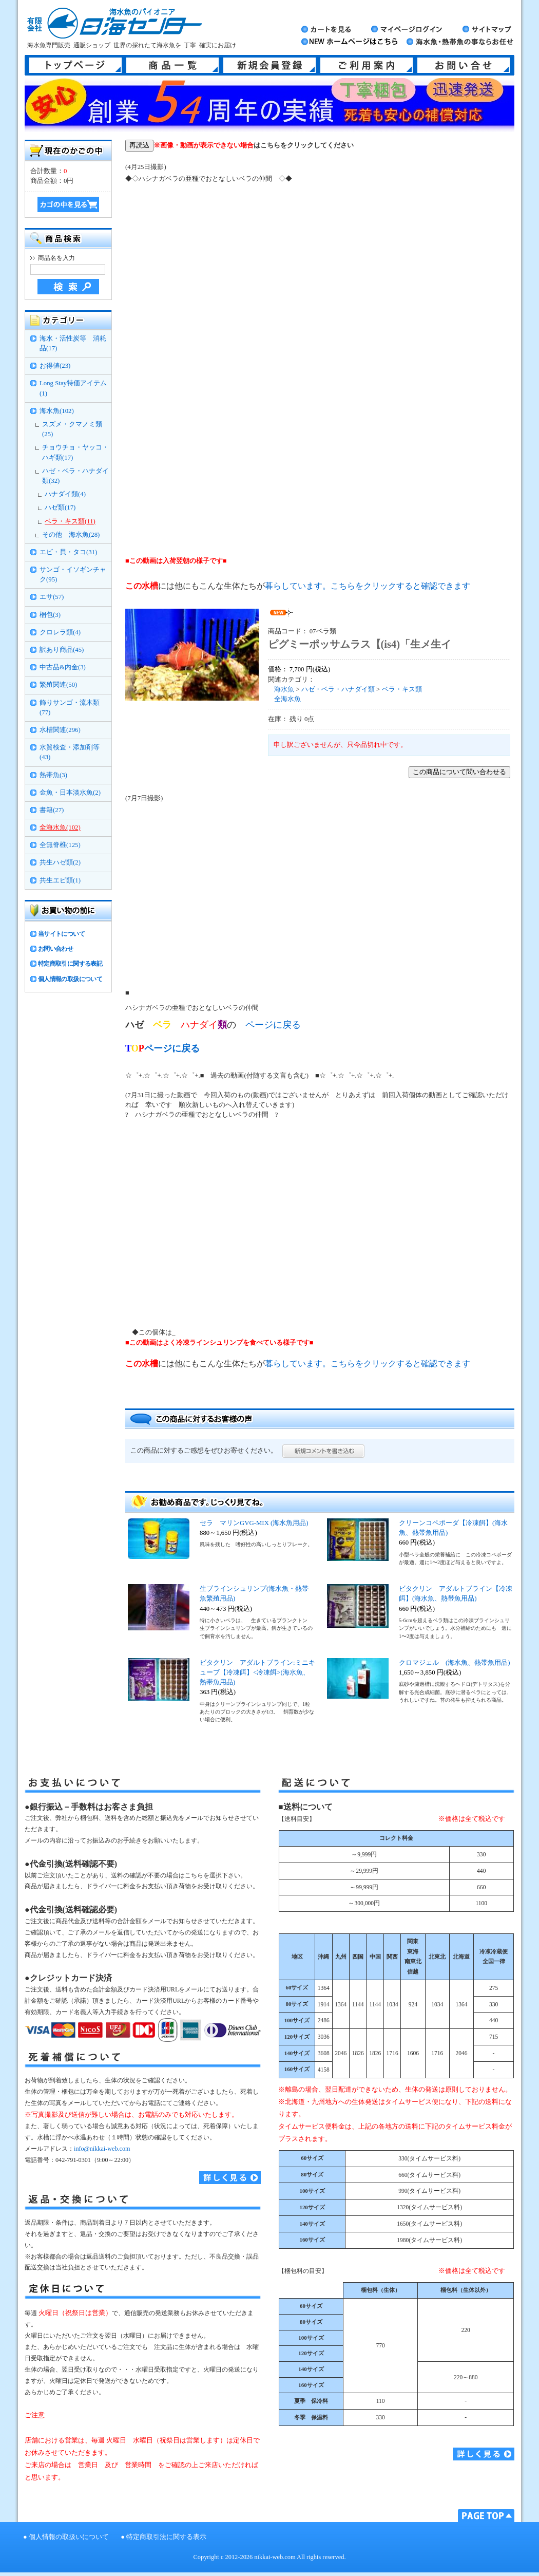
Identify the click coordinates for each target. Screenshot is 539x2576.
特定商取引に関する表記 (70, 963)
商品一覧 (172, 65)
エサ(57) (52, 596)
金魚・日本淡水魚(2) (70, 792)
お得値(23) (55, 365)
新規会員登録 (269, 65)
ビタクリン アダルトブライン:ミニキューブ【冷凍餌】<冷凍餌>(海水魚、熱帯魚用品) (257, 1672)
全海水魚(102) (60, 827)
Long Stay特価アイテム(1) (73, 388)
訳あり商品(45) (62, 649)
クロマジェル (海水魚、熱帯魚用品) (454, 1662)
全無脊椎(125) (60, 845)
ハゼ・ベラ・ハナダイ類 (338, 689)
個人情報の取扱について (70, 979)
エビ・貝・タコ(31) (68, 552)
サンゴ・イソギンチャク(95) (73, 574)
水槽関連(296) (60, 730)
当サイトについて (61, 933)
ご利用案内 (366, 65)
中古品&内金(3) (63, 667)
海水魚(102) (57, 411)
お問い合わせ (55, 948)
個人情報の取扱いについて (69, 2537)
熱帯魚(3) (53, 775)
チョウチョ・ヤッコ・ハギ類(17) (75, 452)
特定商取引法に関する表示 (166, 2537)
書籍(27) (52, 810)
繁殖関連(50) (58, 684)
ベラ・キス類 (402, 689)
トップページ (75, 65)
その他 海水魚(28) (71, 534)
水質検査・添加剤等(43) (70, 752)
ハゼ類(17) (60, 507)
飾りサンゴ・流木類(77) (70, 707)
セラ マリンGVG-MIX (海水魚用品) (254, 1523)
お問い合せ (463, 65)
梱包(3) (50, 614)
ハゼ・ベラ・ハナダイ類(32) (75, 475)
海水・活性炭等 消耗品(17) (73, 343)
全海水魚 (287, 699)
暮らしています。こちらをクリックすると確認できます (367, 585)
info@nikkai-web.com (102, 2148)
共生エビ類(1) (60, 880)
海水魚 (284, 689)
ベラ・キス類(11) (70, 521)
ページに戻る (273, 1025)
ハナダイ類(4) (65, 494)
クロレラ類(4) (60, 632)
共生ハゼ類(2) (60, 862)
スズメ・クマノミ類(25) (72, 429)
